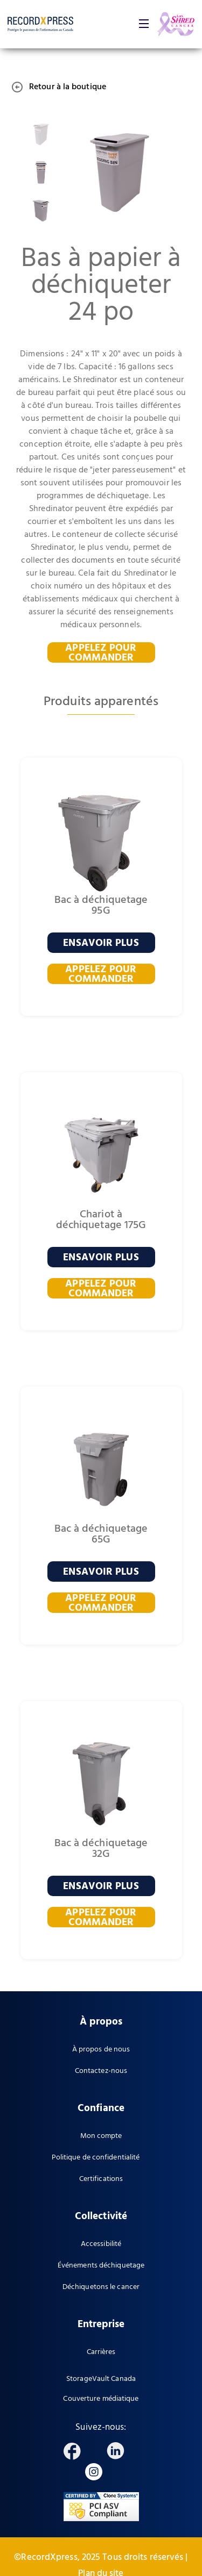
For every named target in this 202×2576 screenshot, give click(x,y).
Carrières (101, 2352)
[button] (144, 24)
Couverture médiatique (100, 2399)
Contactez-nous (101, 2071)
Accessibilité (101, 2244)
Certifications (101, 2179)
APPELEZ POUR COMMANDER (100, 652)
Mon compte (101, 2136)
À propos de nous (101, 2049)
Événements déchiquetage (101, 2265)
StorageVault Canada (101, 2379)
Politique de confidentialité (96, 2157)
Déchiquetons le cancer (101, 2287)
